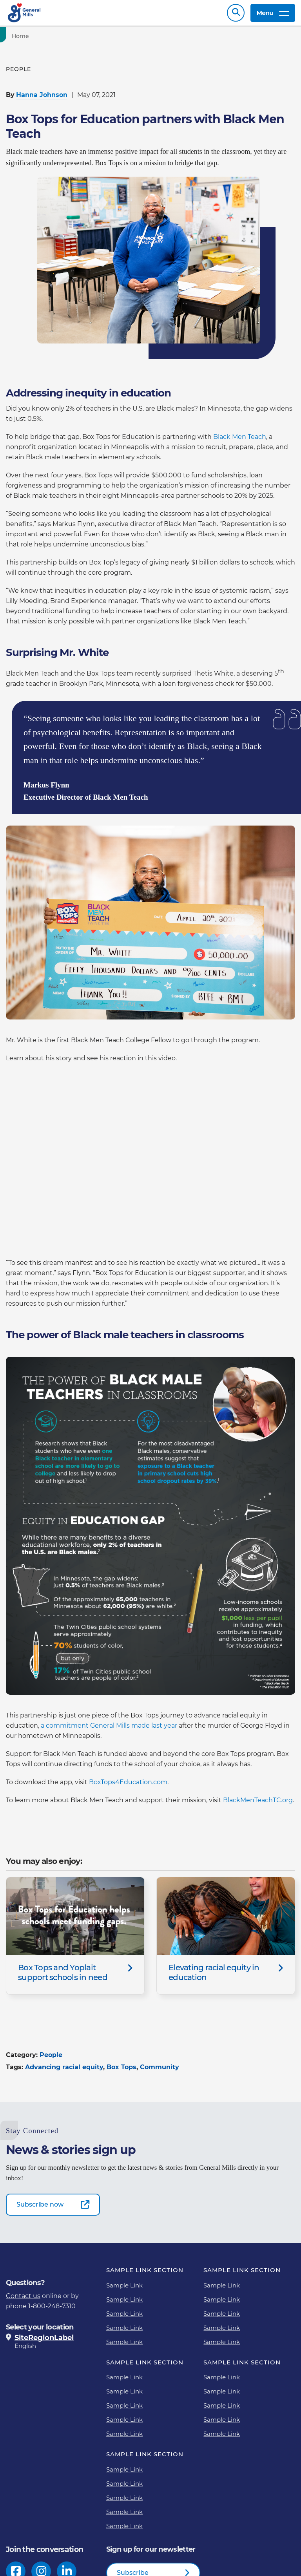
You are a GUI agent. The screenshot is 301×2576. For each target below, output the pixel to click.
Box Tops (121, 2071)
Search (236, 15)
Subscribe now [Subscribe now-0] (39, 2208)
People (51, 2059)
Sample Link (124, 2289)
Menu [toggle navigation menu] (272, 14)
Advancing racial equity (64, 2071)
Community (159, 2071)
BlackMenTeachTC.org (258, 1804)
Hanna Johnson (41, 98)
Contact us (23, 2300)
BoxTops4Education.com (128, 1786)
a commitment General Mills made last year (109, 1729)
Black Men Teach (239, 440)
